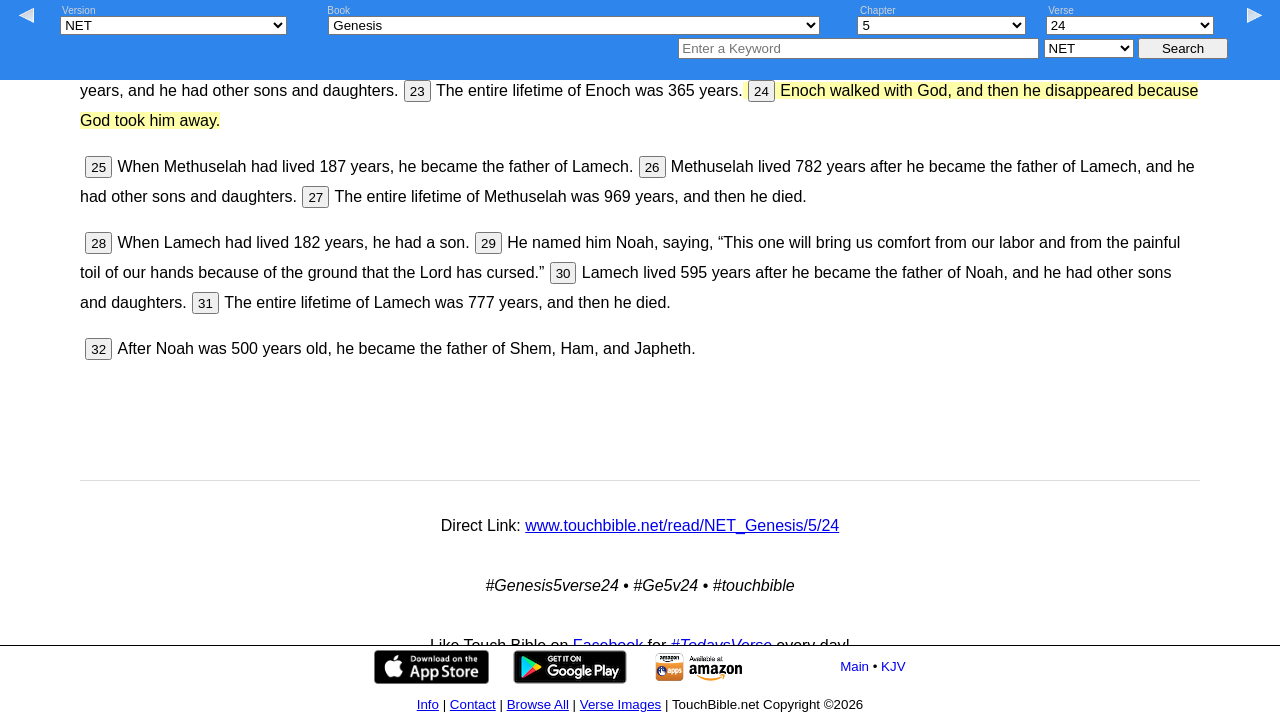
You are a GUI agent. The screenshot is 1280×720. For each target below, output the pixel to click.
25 (98, 167)
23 (417, 91)
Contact (473, 704)
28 (98, 243)
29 (488, 243)
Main (854, 666)
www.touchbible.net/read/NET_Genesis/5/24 (682, 525)
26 (652, 167)
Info (428, 704)
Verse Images (621, 704)
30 (563, 273)
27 (315, 197)
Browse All (538, 704)
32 (98, 349)
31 (205, 303)
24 (761, 91)
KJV (893, 666)
